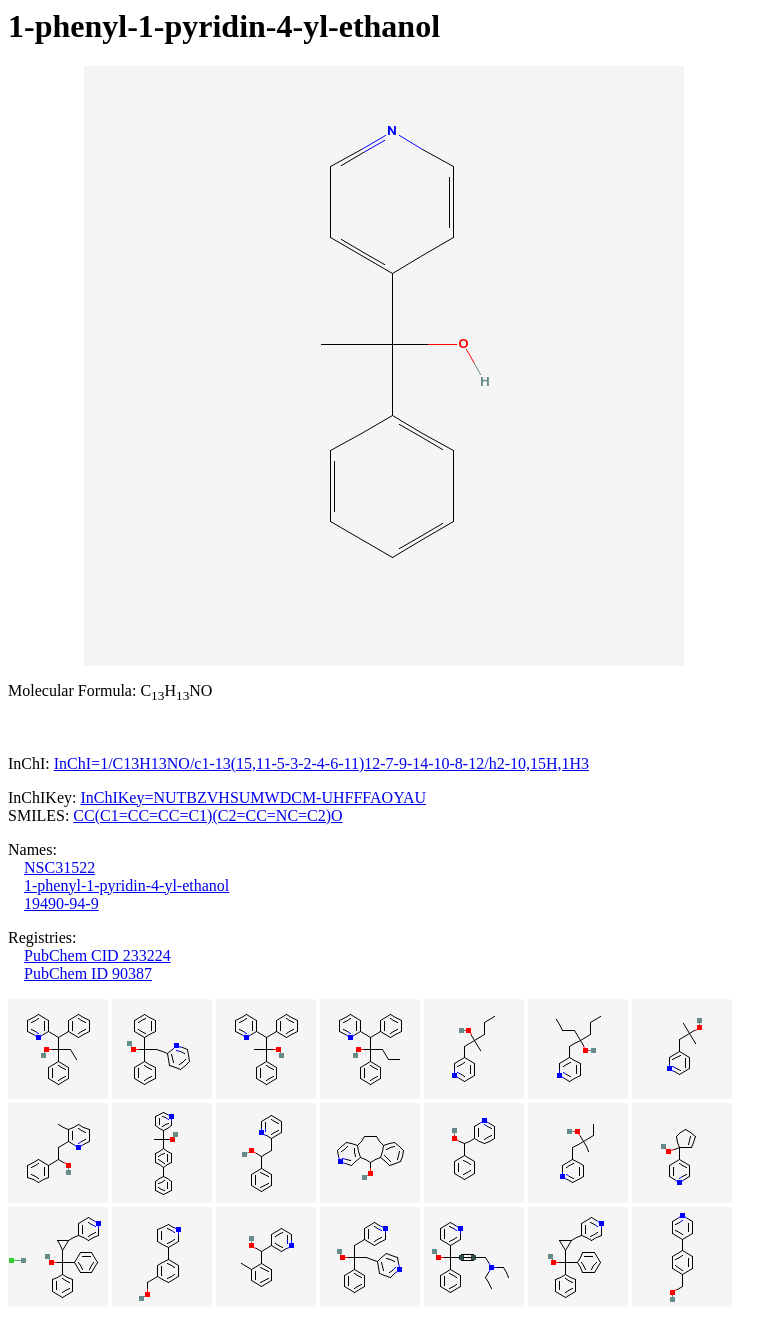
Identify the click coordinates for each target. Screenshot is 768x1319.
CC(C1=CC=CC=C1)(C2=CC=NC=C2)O (207, 815)
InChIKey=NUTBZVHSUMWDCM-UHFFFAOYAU (253, 797)
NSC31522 (59, 867)
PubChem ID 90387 (88, 973)
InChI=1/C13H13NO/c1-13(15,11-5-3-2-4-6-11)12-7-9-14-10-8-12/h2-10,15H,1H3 (321, 763)
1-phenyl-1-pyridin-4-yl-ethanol (126, 885)
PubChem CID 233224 (97, 955)
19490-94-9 (61, 903)
